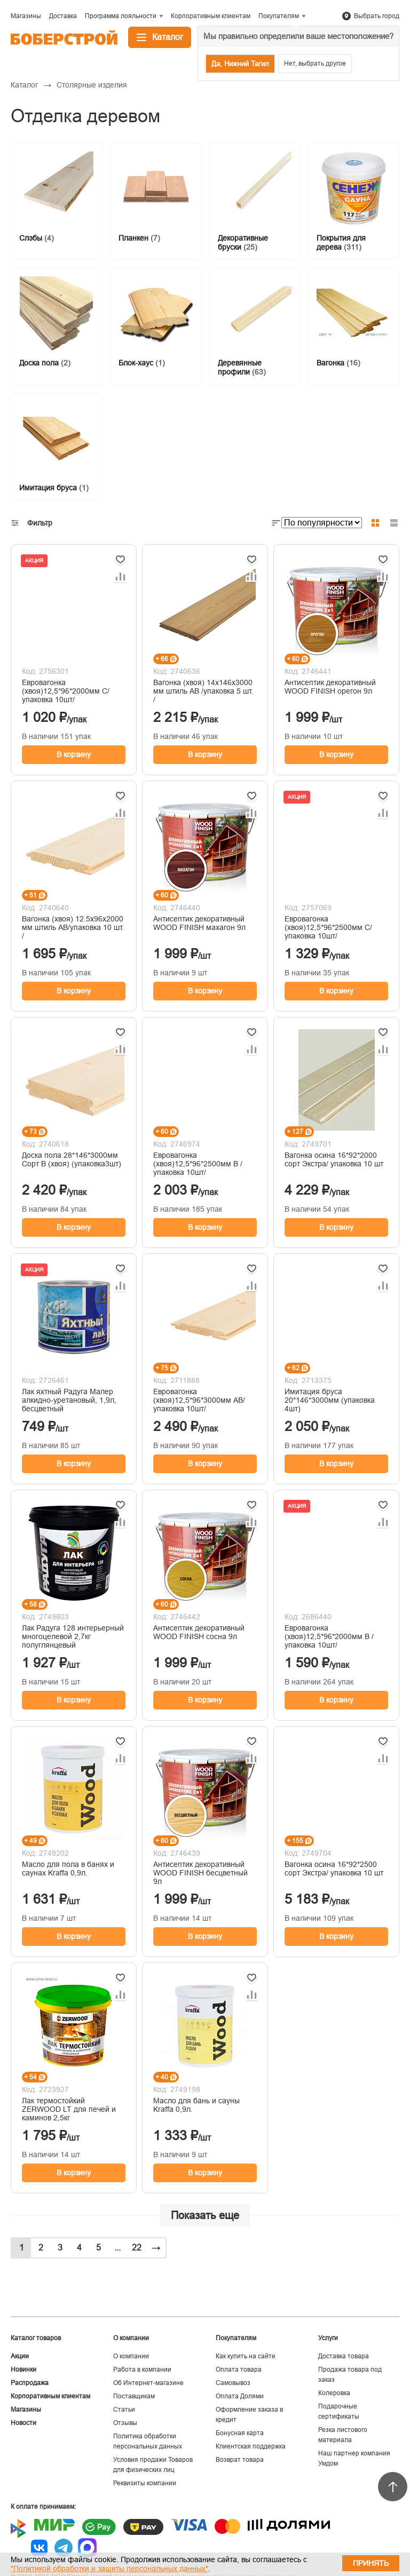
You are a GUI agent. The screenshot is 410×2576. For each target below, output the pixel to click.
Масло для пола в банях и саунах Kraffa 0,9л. (68, 1868)
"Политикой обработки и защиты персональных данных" (109, 2568)
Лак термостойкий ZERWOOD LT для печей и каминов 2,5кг (69, 2109)
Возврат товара (240, 2459)
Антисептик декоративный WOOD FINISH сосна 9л (199, 1632)
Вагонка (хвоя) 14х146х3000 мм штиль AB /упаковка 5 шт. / (203, 691)
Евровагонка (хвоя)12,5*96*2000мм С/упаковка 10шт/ (65, 691)
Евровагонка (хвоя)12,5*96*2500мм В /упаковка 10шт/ (197, 1163)
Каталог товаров (36, 2338)
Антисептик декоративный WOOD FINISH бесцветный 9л (200, 1873)
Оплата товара (239, 2369)
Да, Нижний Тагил (240, 64)
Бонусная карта (240, 2433)
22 (136, 2247)
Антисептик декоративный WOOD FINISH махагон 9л (199, 923)
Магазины (26, 2409)
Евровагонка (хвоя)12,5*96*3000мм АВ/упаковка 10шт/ (199, 1400)
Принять (371, 2563)
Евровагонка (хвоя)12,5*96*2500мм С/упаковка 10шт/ (328, 927)
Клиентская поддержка (251, 2446)
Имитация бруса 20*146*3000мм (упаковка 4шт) (330, 1400)
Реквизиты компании (144, 2483)
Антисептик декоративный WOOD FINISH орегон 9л (330, 686)
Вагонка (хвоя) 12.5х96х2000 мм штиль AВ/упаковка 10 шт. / (73, 927)
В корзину (74, 754)
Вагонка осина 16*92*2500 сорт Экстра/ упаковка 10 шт (334, 1868)
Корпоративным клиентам (50, 2396)
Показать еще (205, 2215)
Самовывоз (233, 2383)
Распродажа (30, 2383)
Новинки (23, 2369)
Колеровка (334, 2393)
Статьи (124, 2409)
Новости (23, 2423)
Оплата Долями (240, 2396)
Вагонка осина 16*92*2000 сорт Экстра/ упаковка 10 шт (334, 1159)
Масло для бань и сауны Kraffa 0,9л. (196, 2104)
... (117, 2247)
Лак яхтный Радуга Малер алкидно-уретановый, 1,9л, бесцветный (69, 1400)
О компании (131, 2356)
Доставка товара (343, 2356)
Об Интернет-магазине (148, 2383)
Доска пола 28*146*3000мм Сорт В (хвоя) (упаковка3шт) (71, 1159)
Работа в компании (142, 2369)
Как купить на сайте (245, 2356)
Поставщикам (134, 2396)
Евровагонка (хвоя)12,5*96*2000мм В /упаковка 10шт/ (329, 1636)
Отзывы (125, 2423)
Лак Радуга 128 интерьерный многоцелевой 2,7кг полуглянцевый (73, 1636)
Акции (20, 2356)
